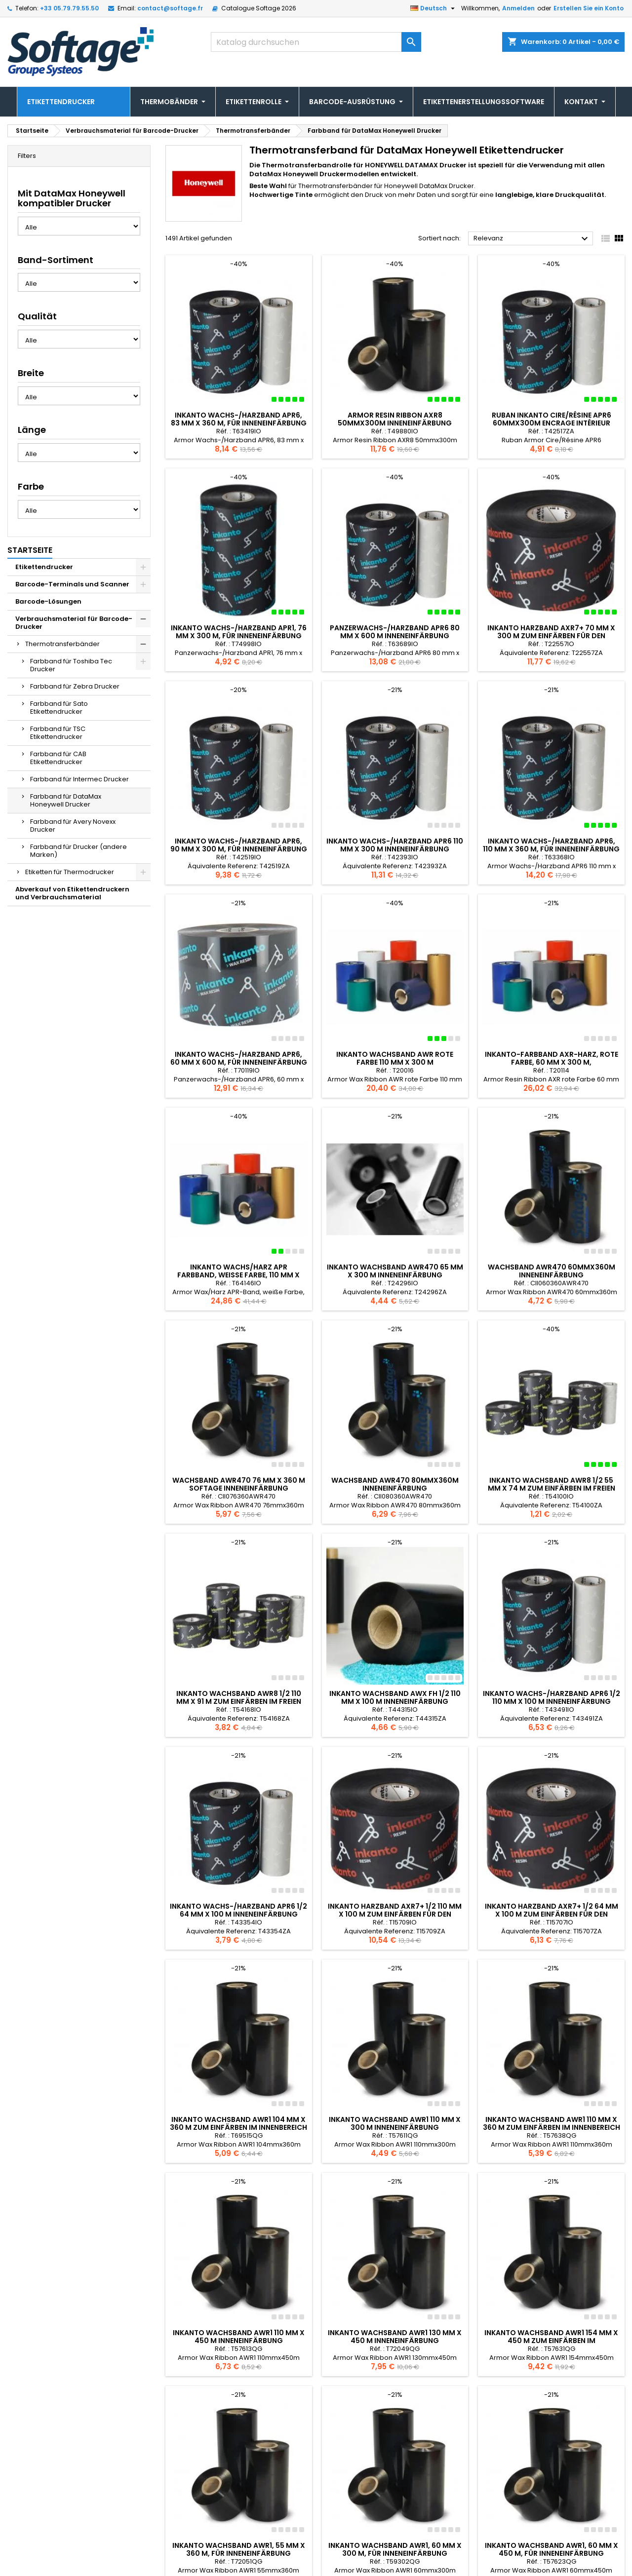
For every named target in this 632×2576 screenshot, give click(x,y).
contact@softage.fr (170, 8)
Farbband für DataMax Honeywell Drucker (65, 800)
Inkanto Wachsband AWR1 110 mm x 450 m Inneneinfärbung (239, 2288)
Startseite (29, 550)
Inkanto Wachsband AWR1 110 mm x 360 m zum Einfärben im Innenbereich (551, 2075)
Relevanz (532, 239)
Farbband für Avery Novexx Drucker (73, 825)
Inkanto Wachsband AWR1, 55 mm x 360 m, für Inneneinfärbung (238, 2453)
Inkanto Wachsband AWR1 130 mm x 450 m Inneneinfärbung (395, 2288)
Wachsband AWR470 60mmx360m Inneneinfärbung (551, 1271)
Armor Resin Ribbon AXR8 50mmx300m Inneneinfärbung (395, 419)
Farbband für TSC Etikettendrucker (57, 732)
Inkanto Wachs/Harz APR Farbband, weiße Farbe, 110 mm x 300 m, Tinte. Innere (238, 1275)
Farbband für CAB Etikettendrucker (58, 758)
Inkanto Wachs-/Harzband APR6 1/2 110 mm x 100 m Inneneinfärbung (551, 1697)
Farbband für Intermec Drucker (79, 779)
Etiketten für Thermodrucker (69, 872)
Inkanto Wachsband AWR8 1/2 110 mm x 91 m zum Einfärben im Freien (238, 1697)
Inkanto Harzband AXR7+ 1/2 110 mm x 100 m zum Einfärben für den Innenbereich (395, 1914)
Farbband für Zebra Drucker (74, 686)
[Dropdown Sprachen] (433, 8)
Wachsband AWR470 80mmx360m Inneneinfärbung (395, 1484)
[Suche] (316, 42)
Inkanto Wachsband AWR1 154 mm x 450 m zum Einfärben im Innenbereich (551, 2292)
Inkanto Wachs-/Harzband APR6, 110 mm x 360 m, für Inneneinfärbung (551, 845)
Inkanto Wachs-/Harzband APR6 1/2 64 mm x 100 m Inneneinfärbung (238, 1910)
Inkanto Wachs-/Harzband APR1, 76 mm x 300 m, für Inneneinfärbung (239, 632)
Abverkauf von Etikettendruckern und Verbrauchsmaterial (72, 893)
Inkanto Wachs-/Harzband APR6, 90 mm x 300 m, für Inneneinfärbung (238, 845)
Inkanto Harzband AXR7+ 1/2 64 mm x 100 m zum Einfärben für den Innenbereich (551, 1914)
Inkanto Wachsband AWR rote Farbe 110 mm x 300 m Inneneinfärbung (394, 1062)
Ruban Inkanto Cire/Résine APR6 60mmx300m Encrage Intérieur (551, 419)
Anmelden (518, 8)
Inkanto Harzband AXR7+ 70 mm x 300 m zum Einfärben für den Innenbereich (551, 636)
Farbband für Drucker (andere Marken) (78, 850)
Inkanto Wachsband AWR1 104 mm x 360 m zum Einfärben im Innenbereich (238, 2123)
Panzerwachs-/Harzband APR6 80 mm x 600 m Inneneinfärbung (395, 632)
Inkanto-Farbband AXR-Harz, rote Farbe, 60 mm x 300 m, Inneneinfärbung (551, 1062)
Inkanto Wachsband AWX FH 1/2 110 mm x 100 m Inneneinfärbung (395, 1697)
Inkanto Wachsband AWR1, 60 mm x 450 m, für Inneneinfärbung (551, 2453)
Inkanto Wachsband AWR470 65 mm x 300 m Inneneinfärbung (395, 1271)
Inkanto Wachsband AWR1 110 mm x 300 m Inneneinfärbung (395, 2123)
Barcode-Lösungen (48, 601)
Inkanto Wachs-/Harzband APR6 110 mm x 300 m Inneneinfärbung (394, 845)
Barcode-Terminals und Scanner (72, 584)
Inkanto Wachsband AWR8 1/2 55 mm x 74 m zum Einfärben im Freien (551, 1484)
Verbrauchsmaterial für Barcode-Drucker (73, 622)
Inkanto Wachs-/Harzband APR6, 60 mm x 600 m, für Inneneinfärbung (238, 1058)
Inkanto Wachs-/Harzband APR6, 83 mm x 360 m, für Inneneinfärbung (239, 419)
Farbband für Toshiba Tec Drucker (71, 665)
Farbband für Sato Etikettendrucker (59, 707)
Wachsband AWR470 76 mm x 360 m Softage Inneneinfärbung (238, 1484)
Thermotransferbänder (62, 644)
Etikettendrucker (44, 567)
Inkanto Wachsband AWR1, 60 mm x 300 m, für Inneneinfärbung (395, 2453)
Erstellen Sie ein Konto (588, 8)
